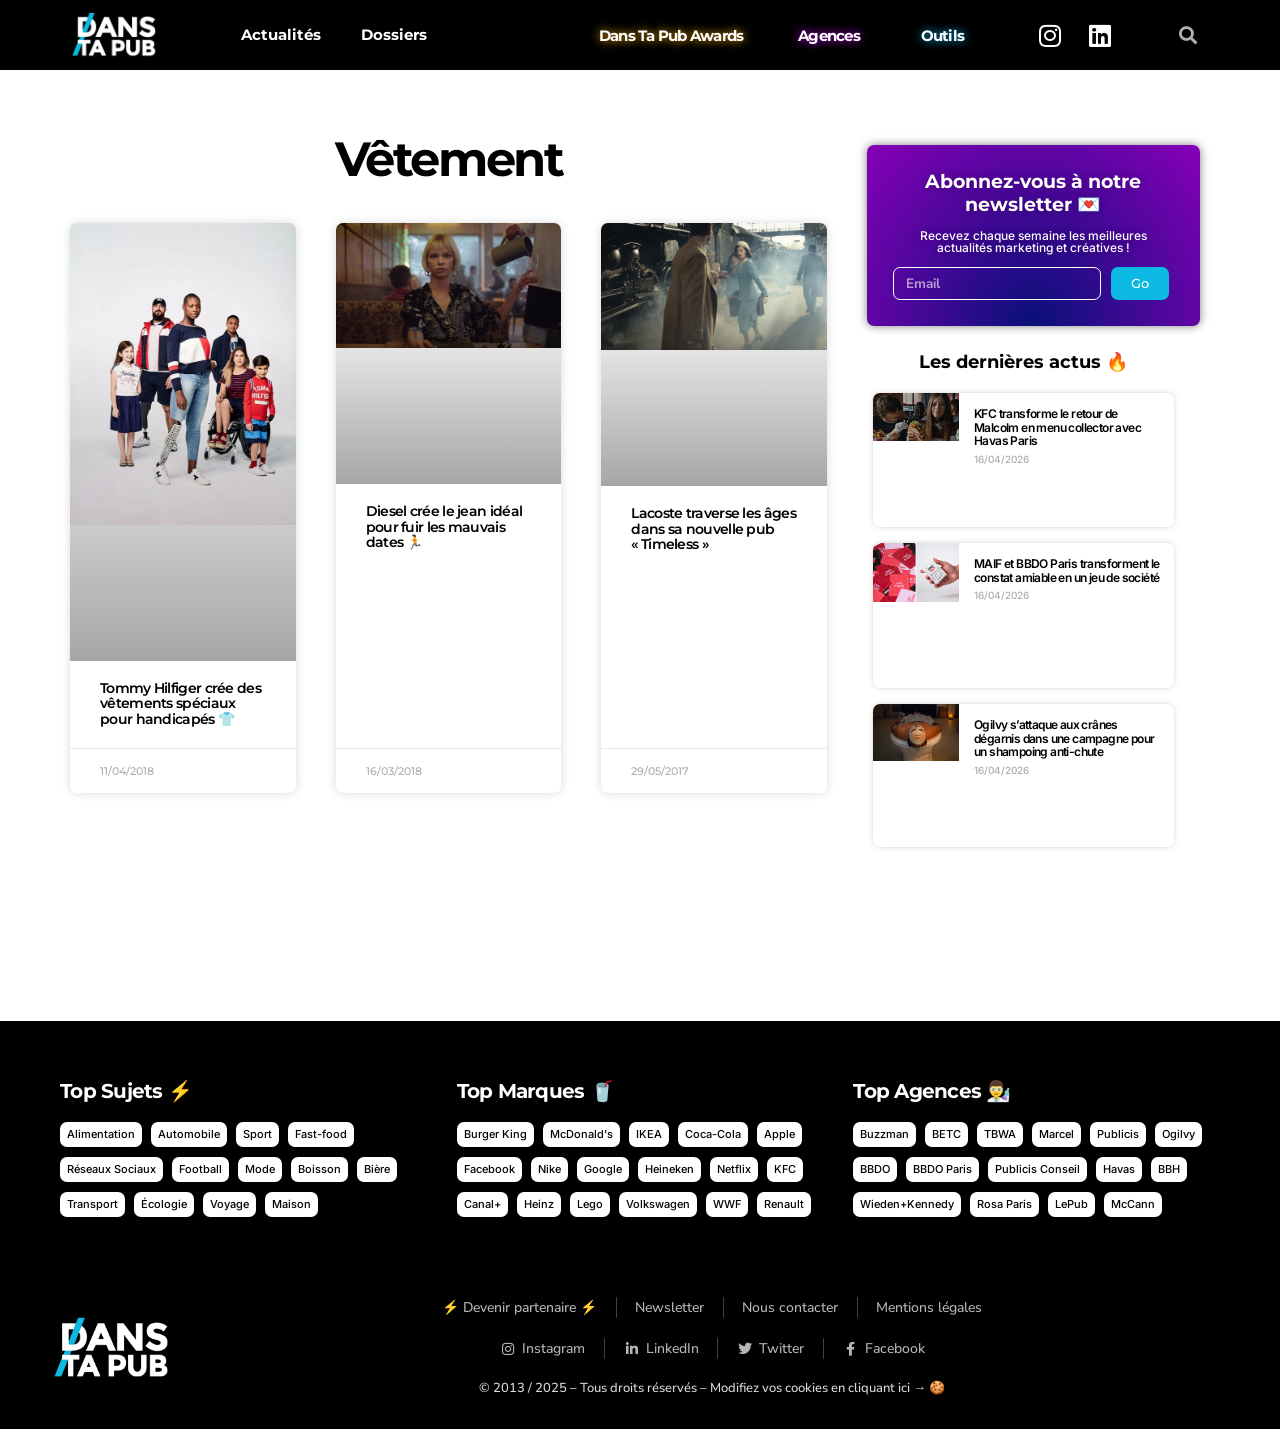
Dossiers (394, 34)
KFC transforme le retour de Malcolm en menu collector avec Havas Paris (1057, 427)
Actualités (281, 34)
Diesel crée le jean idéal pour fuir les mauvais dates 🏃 (444, 527)
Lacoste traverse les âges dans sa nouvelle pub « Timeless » (713, 529)
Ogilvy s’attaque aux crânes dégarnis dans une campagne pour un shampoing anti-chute (1064, 738)
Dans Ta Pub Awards (671, 35)
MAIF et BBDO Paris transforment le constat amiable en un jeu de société (1067, 570)
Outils (943, 35)
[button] (1188, 35)
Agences (829, 35)
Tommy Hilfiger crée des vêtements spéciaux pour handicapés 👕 (180, 704)
